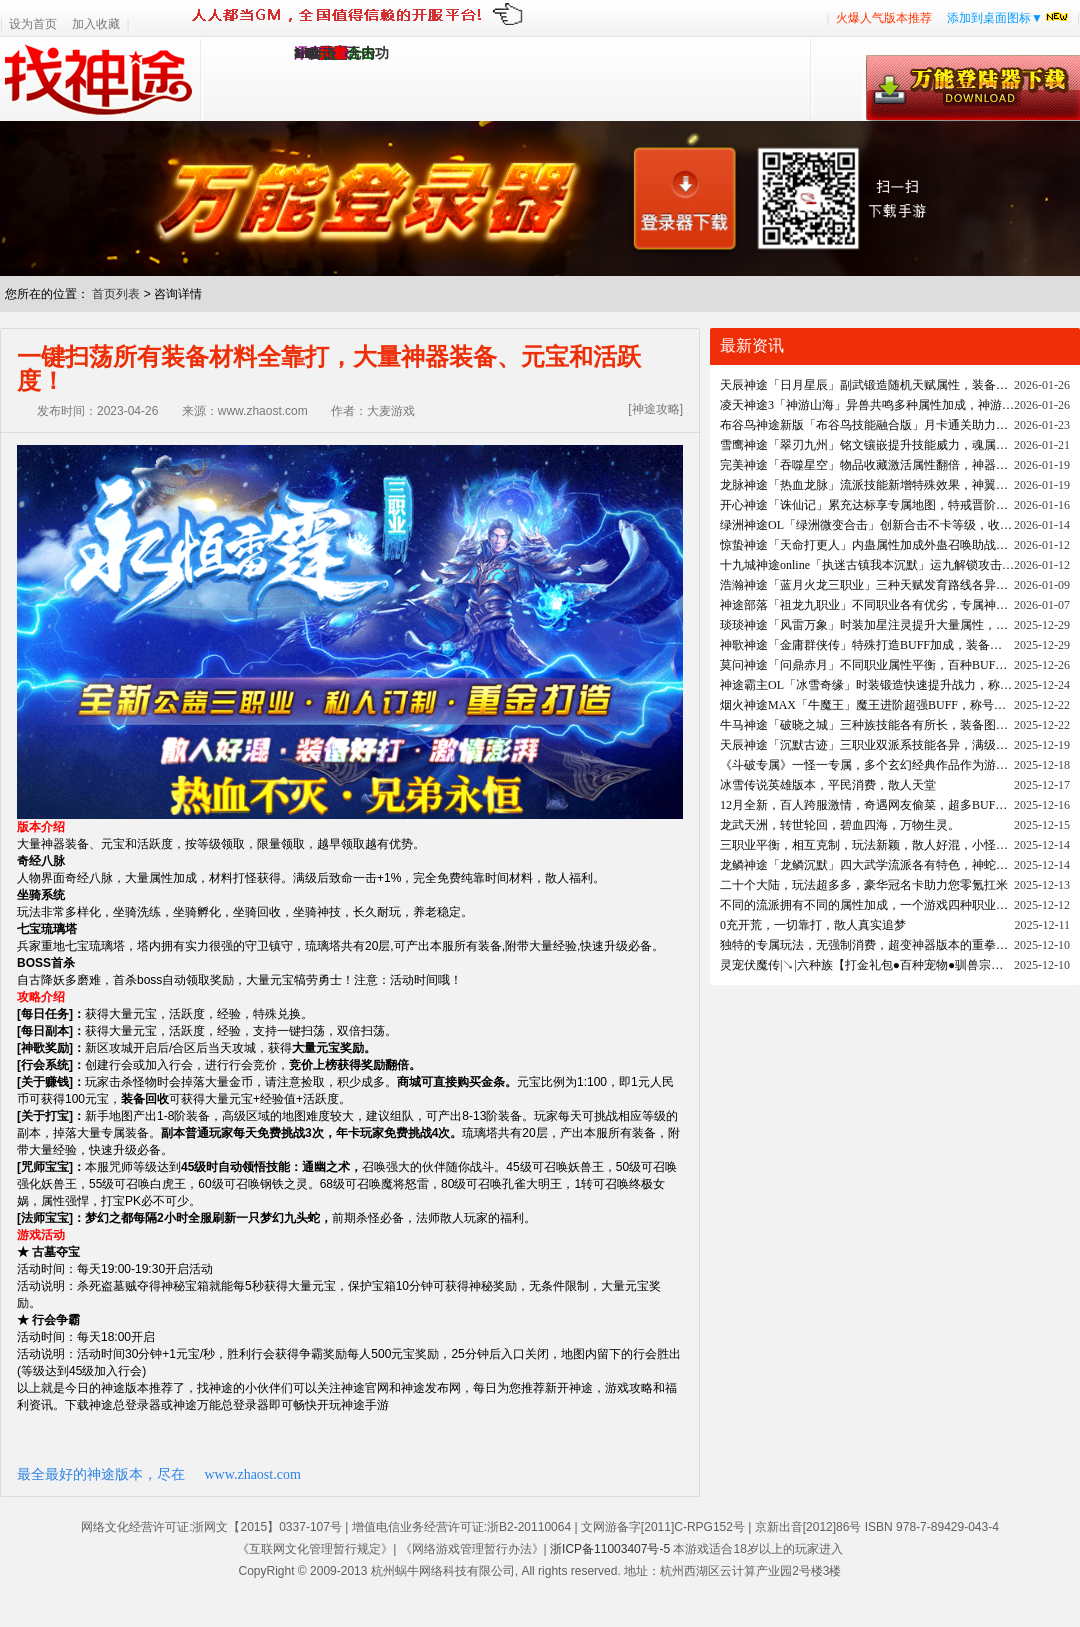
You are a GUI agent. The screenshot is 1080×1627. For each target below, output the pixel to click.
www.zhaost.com (253, 1474)
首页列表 (116, 294)
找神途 (100, 79)
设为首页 (33, 24)
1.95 (306, 53)
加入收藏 (96, 24)
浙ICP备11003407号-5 (610, 1549)
